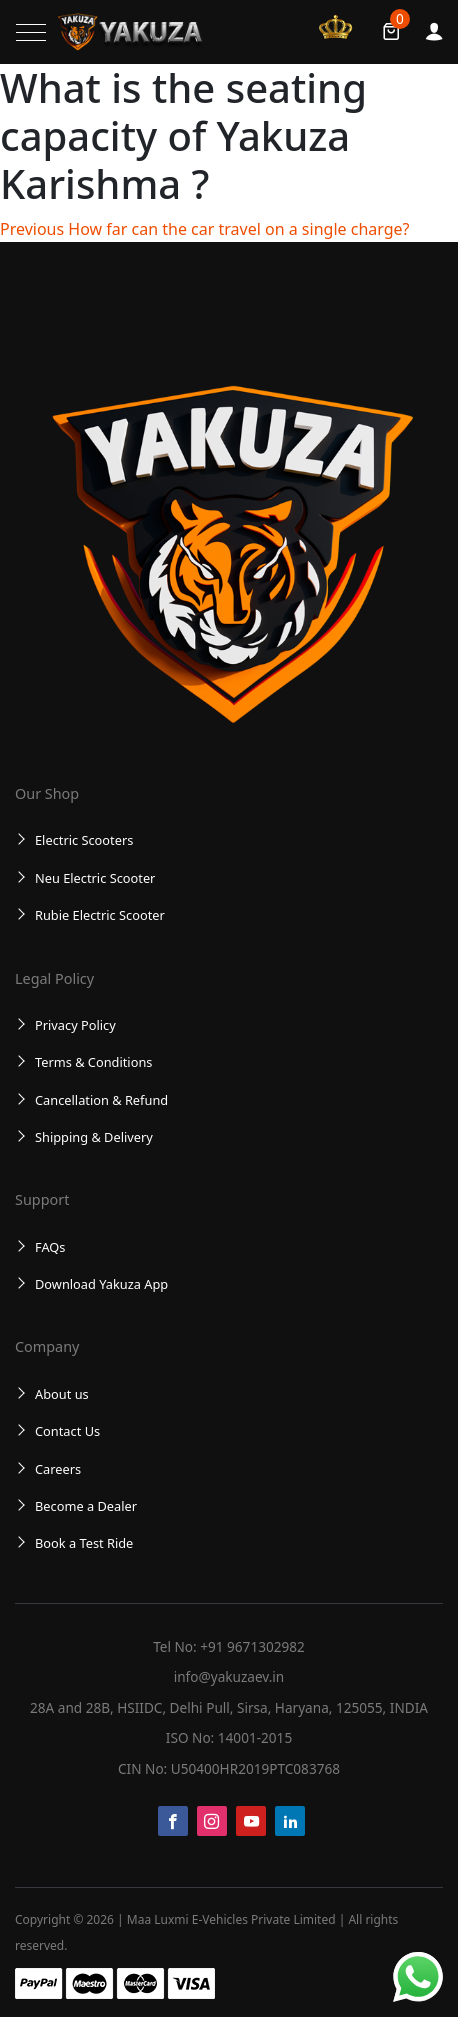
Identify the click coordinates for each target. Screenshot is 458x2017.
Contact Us (67, 1431)
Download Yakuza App (101, 1284)
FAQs (50, 1247)
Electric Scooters (84, 840)
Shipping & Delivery (94, 1137)
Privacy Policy (75, 1025)
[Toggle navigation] (31, 32)
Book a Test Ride (84, 1543)
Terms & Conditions (93, 1062)
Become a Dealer (86, 1506)
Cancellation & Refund (101, 1100)
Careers (58, 1469)
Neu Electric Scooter (95, 878)
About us (62, 1394)
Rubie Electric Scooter (100, 915)
